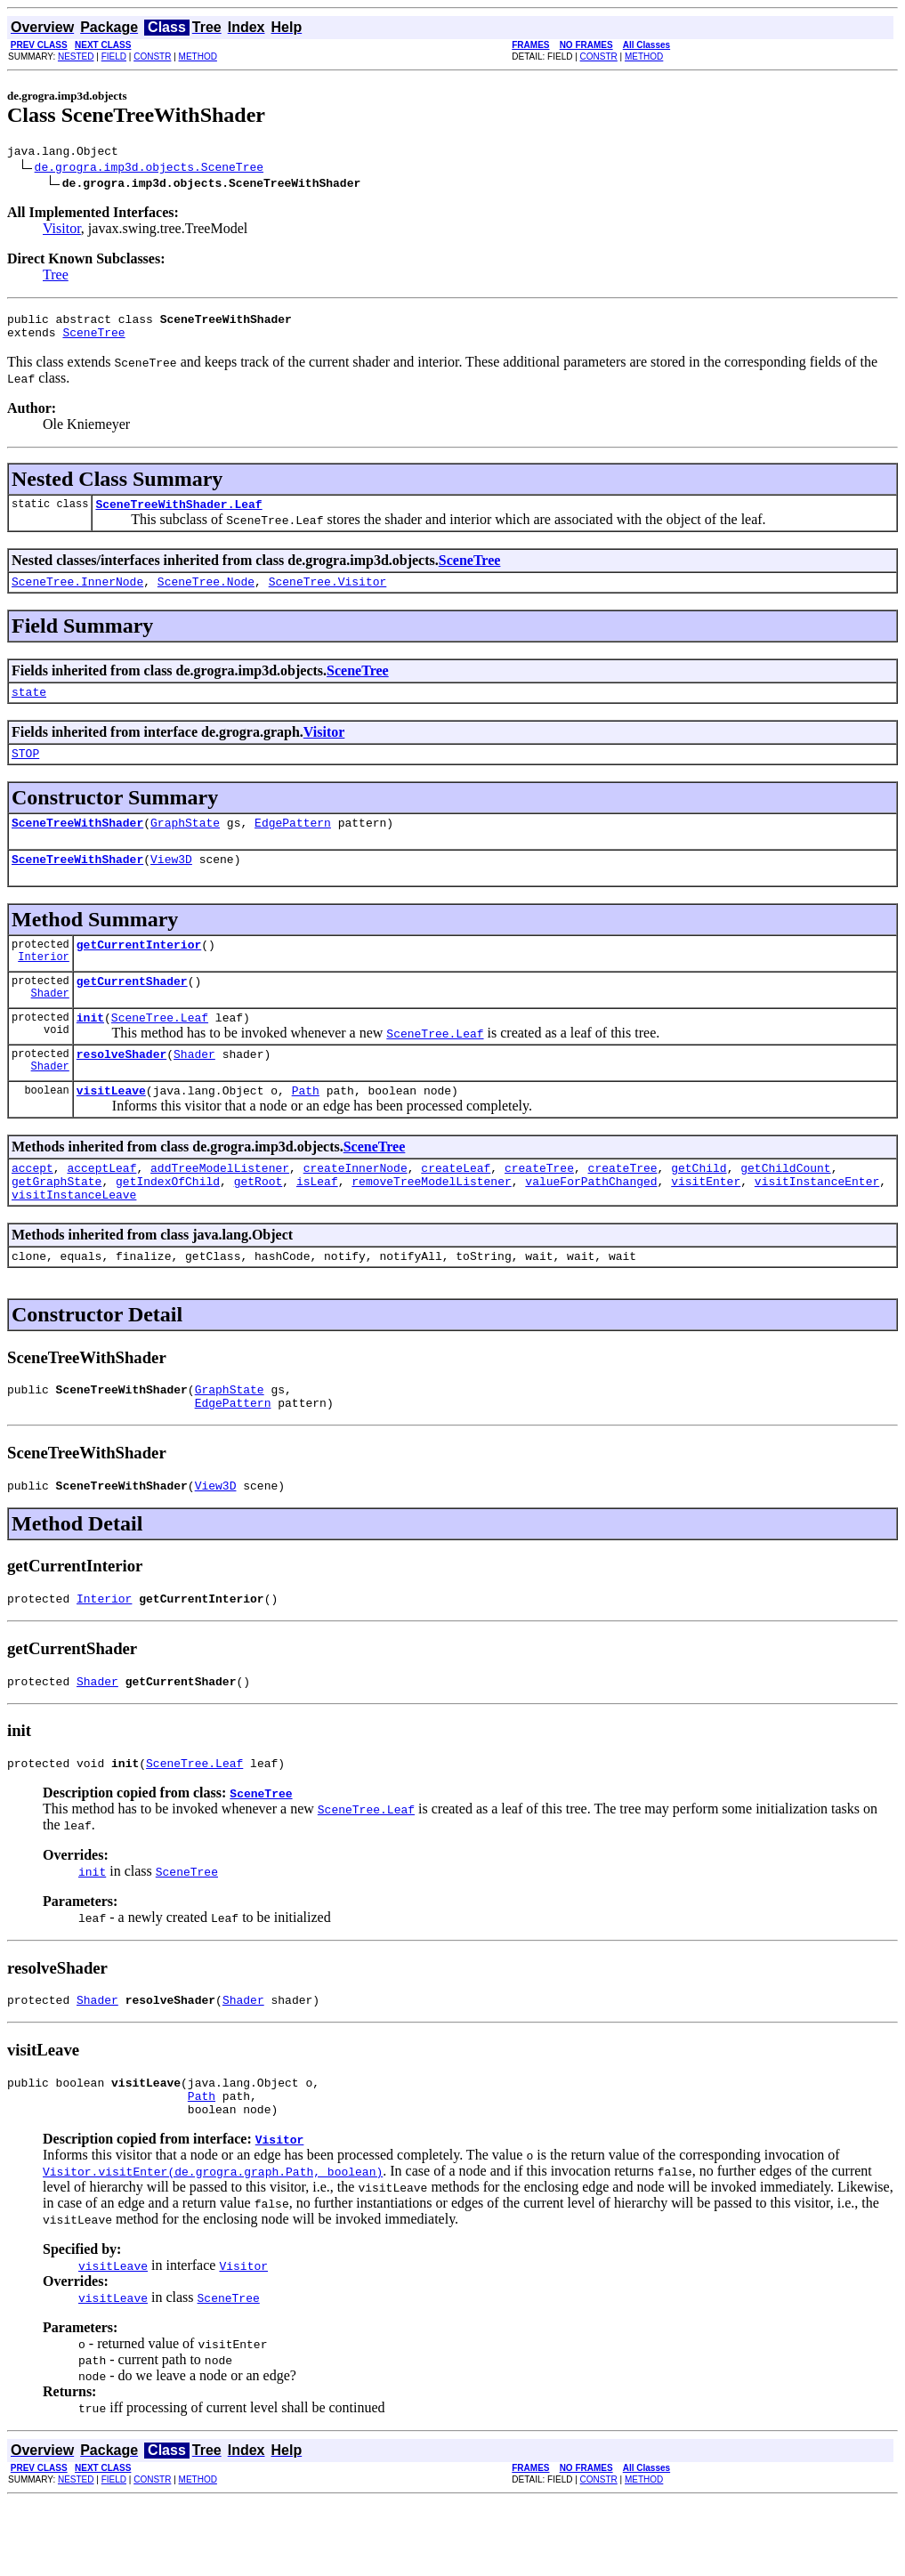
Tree (56, 277)
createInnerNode (355, 1207)
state (29, 707)
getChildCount (785, 1207)
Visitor (62, 230)
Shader (50, 1024)
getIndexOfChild (168, 1223)
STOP (25, 771)
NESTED (76, 56)
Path (305, 1127)
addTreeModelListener (219, 1207)
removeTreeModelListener (431, 1223)
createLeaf (455, 1207)
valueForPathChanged (591, 1223)
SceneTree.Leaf (159, 1049)
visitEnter (705, 1223)
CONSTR (152, 56)
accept (32, 1207)
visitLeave (111, 1127)
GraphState (185, 844)
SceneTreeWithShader (77, 844)
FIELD (113, 56)
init (90, 1049)
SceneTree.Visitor (328, 594)
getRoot (258, 1223)
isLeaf (317, 1223)
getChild (698, 1207)
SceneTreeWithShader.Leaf (178, 514)
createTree (539, 1207)
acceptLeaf (101, 1207)
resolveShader (121, 1088)
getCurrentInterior (139, 971)
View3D (171, 883)
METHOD (198, 56)
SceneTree (93, 340)
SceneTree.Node (206, 594)
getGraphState (56, 1223)
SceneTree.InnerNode (77, 594)
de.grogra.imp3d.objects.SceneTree (149, 169)
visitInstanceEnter (817, 1223)
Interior (43, 985)
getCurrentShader (132, 1010)
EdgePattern (293, 844)
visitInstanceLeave (74, 1239)
